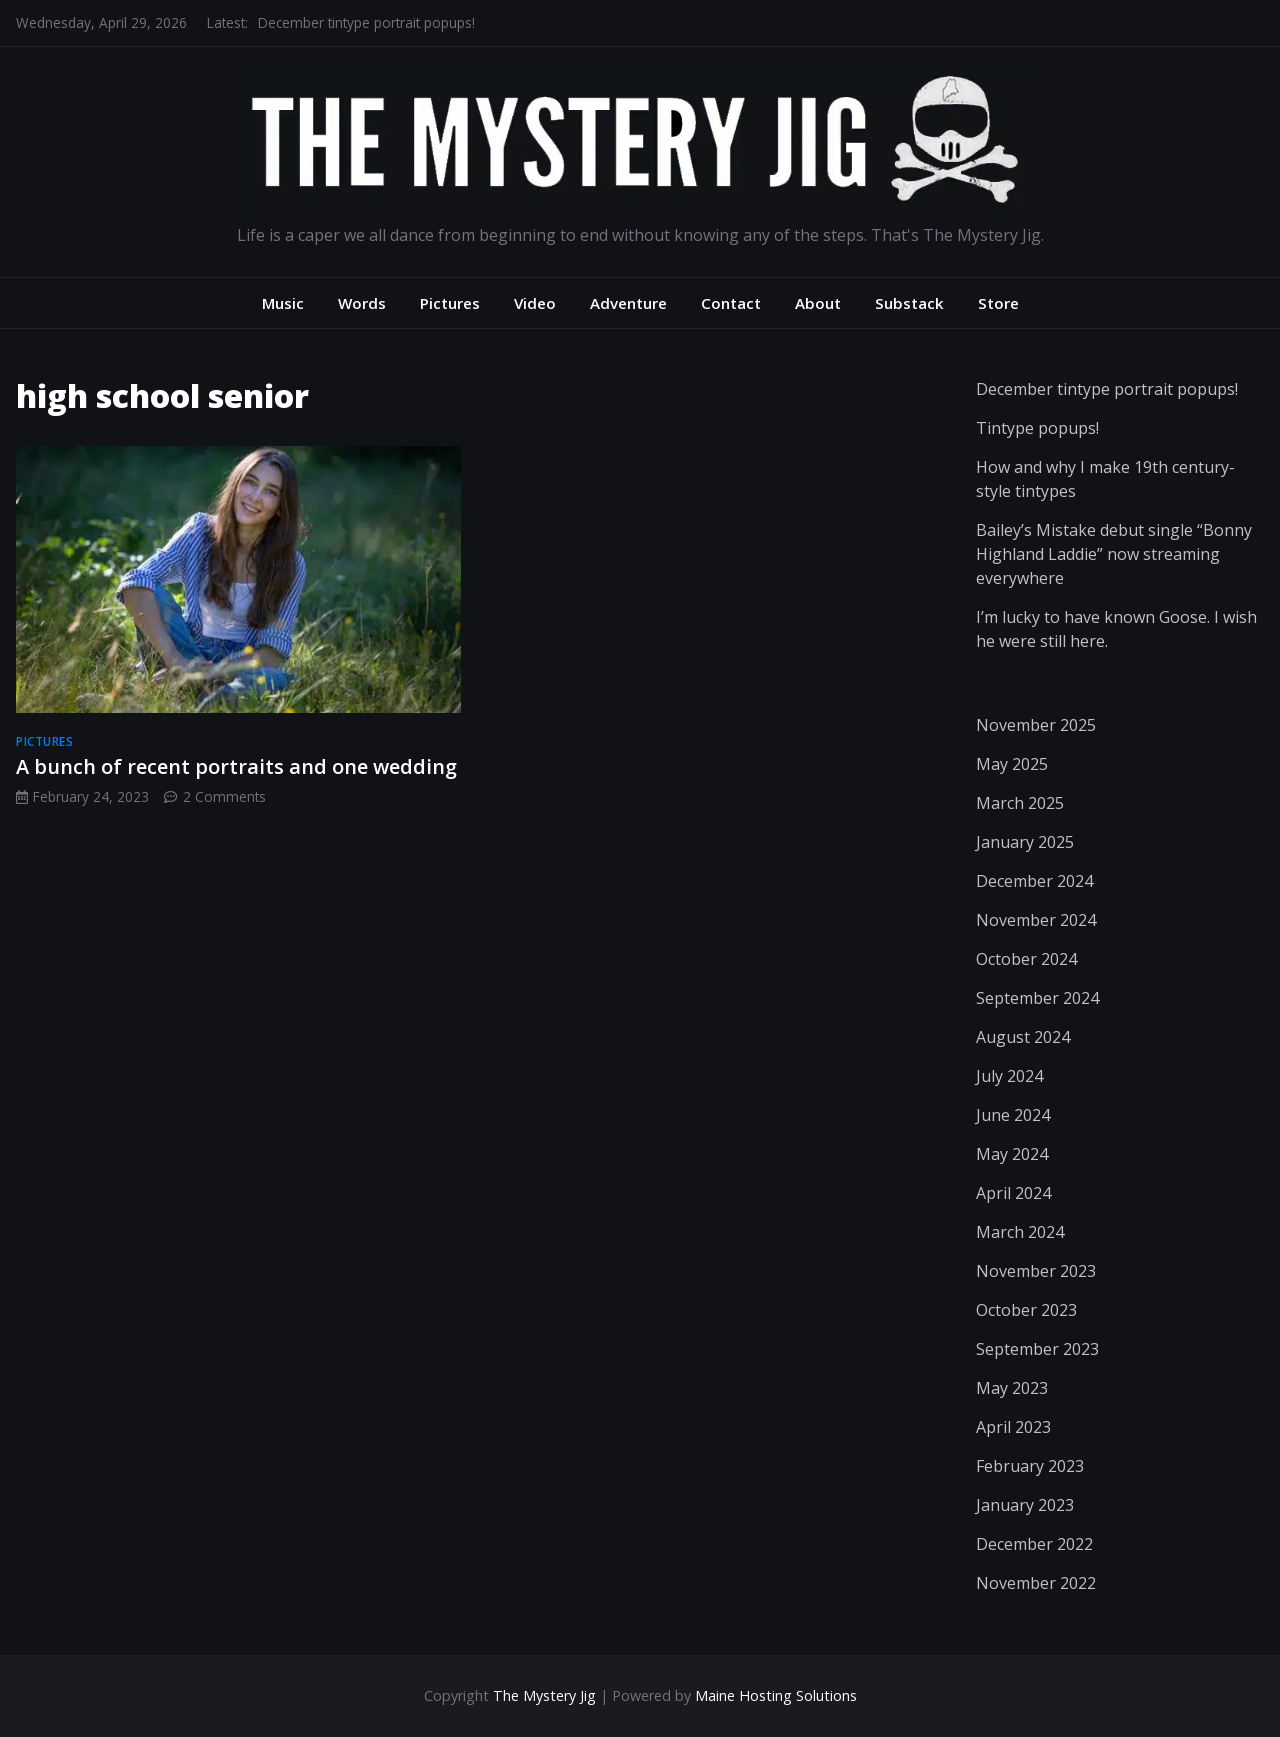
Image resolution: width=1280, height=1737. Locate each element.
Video (535, 303)
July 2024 (1009, 1076)
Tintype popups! (1037, 428)
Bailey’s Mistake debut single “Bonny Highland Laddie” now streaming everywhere (1114, 554)
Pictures (450, 303)
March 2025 (1020, 803)
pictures (44, 741)
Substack (909, 303)
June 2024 (1013, 1115)
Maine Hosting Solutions (776, 1695)
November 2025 (1036, 725)
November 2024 (1036, 920)
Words (362, 303)
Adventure (628, 303)
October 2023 (1026, 1310)
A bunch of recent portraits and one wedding (236, 766)
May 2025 (1012, 764)
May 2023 (1012, 1388)
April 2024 (1013, 1193)
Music (283, 303)
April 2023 (1013, 1427)
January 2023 (1025, 1505)
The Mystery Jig (544, 1695)
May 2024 (1012, 1154)
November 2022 (1036, 1583)
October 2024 (1026, 959)
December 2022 (1034, 1544)
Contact (731, 303)
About (818, 303)
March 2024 (1020, 1232)
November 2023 (1036, 1271)
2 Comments (224, 796)
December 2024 (1034, 881)
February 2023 (1030, 1466)
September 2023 (1037, 1349)
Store (998, 303)
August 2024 (1023, 1037)
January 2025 (1025, 842)
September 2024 (1037, 998)
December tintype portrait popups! (366, 22)
